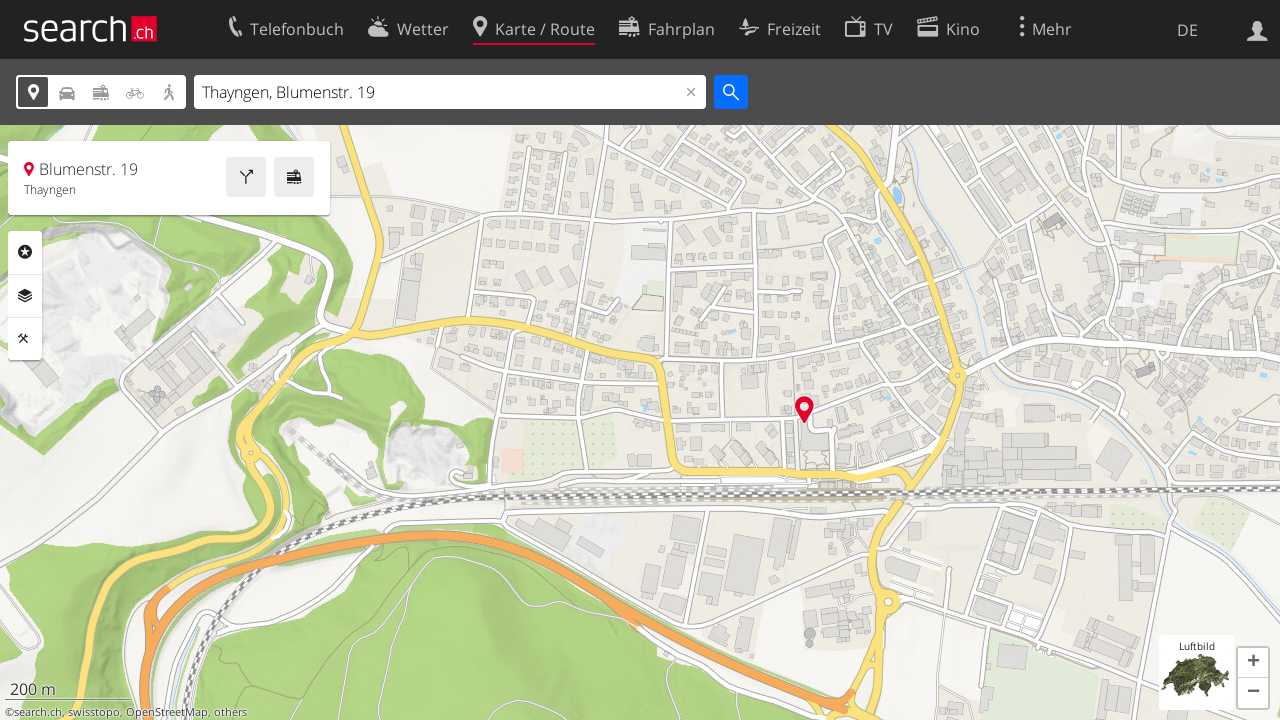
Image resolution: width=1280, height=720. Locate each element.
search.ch (38, 712)
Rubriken (25, 252)
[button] (1253, 663)
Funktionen (25, 339)
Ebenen (25, 296)
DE (1187, 30)
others (230, 712)
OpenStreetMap (167, 712)
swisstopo (94, 712)
